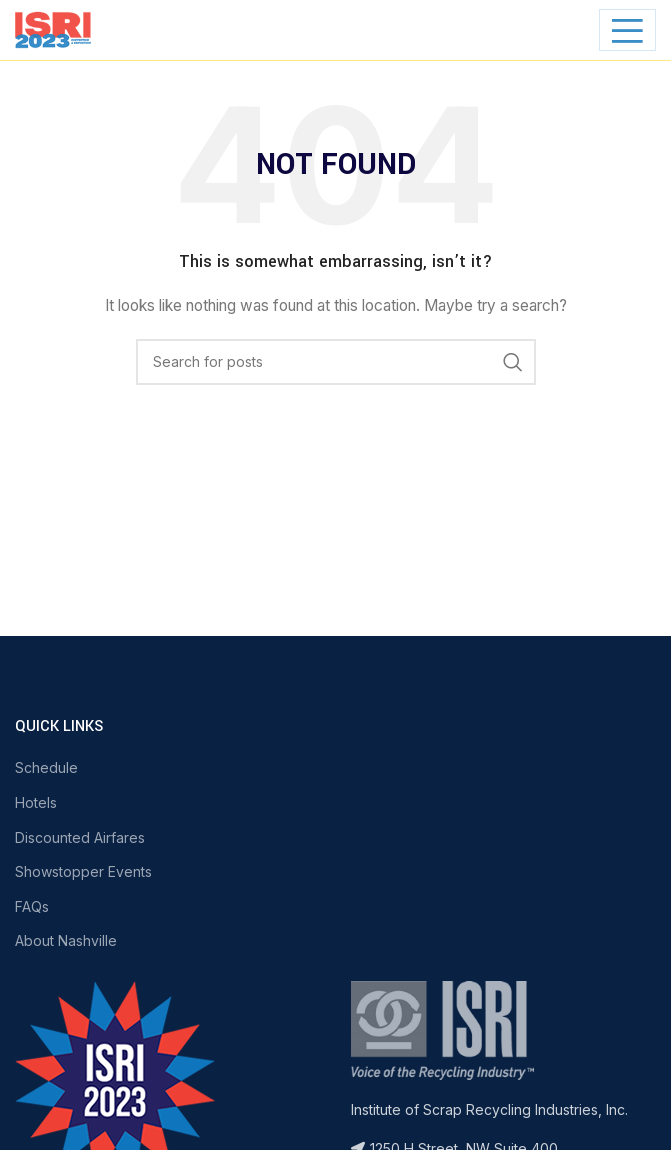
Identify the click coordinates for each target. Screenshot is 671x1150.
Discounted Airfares (80, 837)
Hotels (36, 802)
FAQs (32, 906)
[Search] (336, 362)
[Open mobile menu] (627, 30)
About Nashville (66, 940)
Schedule (46, 767)
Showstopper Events (83, 871)
